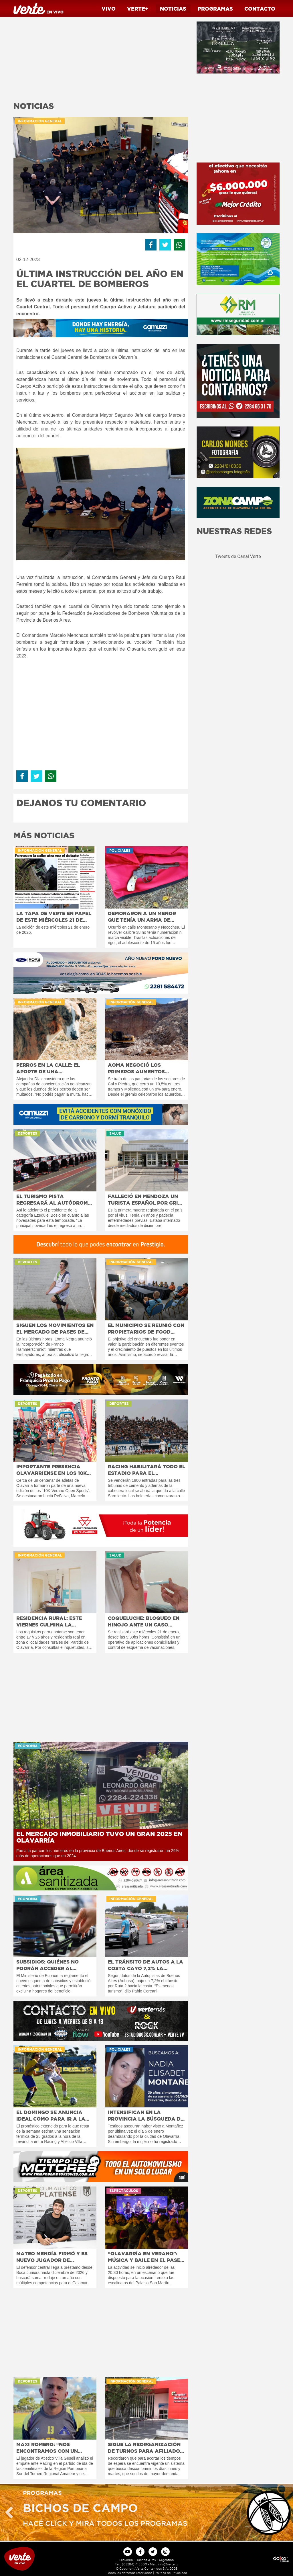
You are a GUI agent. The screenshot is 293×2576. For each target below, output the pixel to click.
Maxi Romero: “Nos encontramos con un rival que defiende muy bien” (50, 2448)
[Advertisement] (100, 57)
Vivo (109, 8)
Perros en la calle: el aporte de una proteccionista (48, 1068)
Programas (215, 8)
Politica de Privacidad (171, 2573)
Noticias (173, 8)
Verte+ (138, 8)
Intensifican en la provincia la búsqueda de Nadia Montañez (146, 2115)
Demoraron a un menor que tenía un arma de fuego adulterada (142, 917)
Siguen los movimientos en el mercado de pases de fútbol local (55, 1328)
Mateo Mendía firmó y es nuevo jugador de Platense (52, 2257)
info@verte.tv (168, 2564)
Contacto (259, 8)
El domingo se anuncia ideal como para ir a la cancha (50, 2115)
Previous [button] (8, 2512)
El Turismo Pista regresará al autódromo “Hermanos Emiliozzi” (54, 1199)
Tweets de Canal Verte (238, 556)
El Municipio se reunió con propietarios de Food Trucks (146, 1328)
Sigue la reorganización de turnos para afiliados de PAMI (145, 2448)
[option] (146, 2512)
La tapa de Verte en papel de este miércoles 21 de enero (53, 917)
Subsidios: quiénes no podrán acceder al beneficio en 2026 (47, 1965)
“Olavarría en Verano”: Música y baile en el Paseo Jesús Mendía (146, 2257)
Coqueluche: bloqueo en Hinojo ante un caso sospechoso (143, 1621)
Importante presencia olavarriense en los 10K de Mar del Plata (51, 1470)
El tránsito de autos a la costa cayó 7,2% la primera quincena (145, 1965)
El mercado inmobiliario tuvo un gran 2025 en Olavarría (99, 1837)
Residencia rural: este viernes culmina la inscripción (49, 1621)
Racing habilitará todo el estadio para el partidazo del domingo (146, 1470)
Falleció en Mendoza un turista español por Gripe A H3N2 (146, 1199)
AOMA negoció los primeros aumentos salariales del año (136, 1068)
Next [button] (284, 2512)
